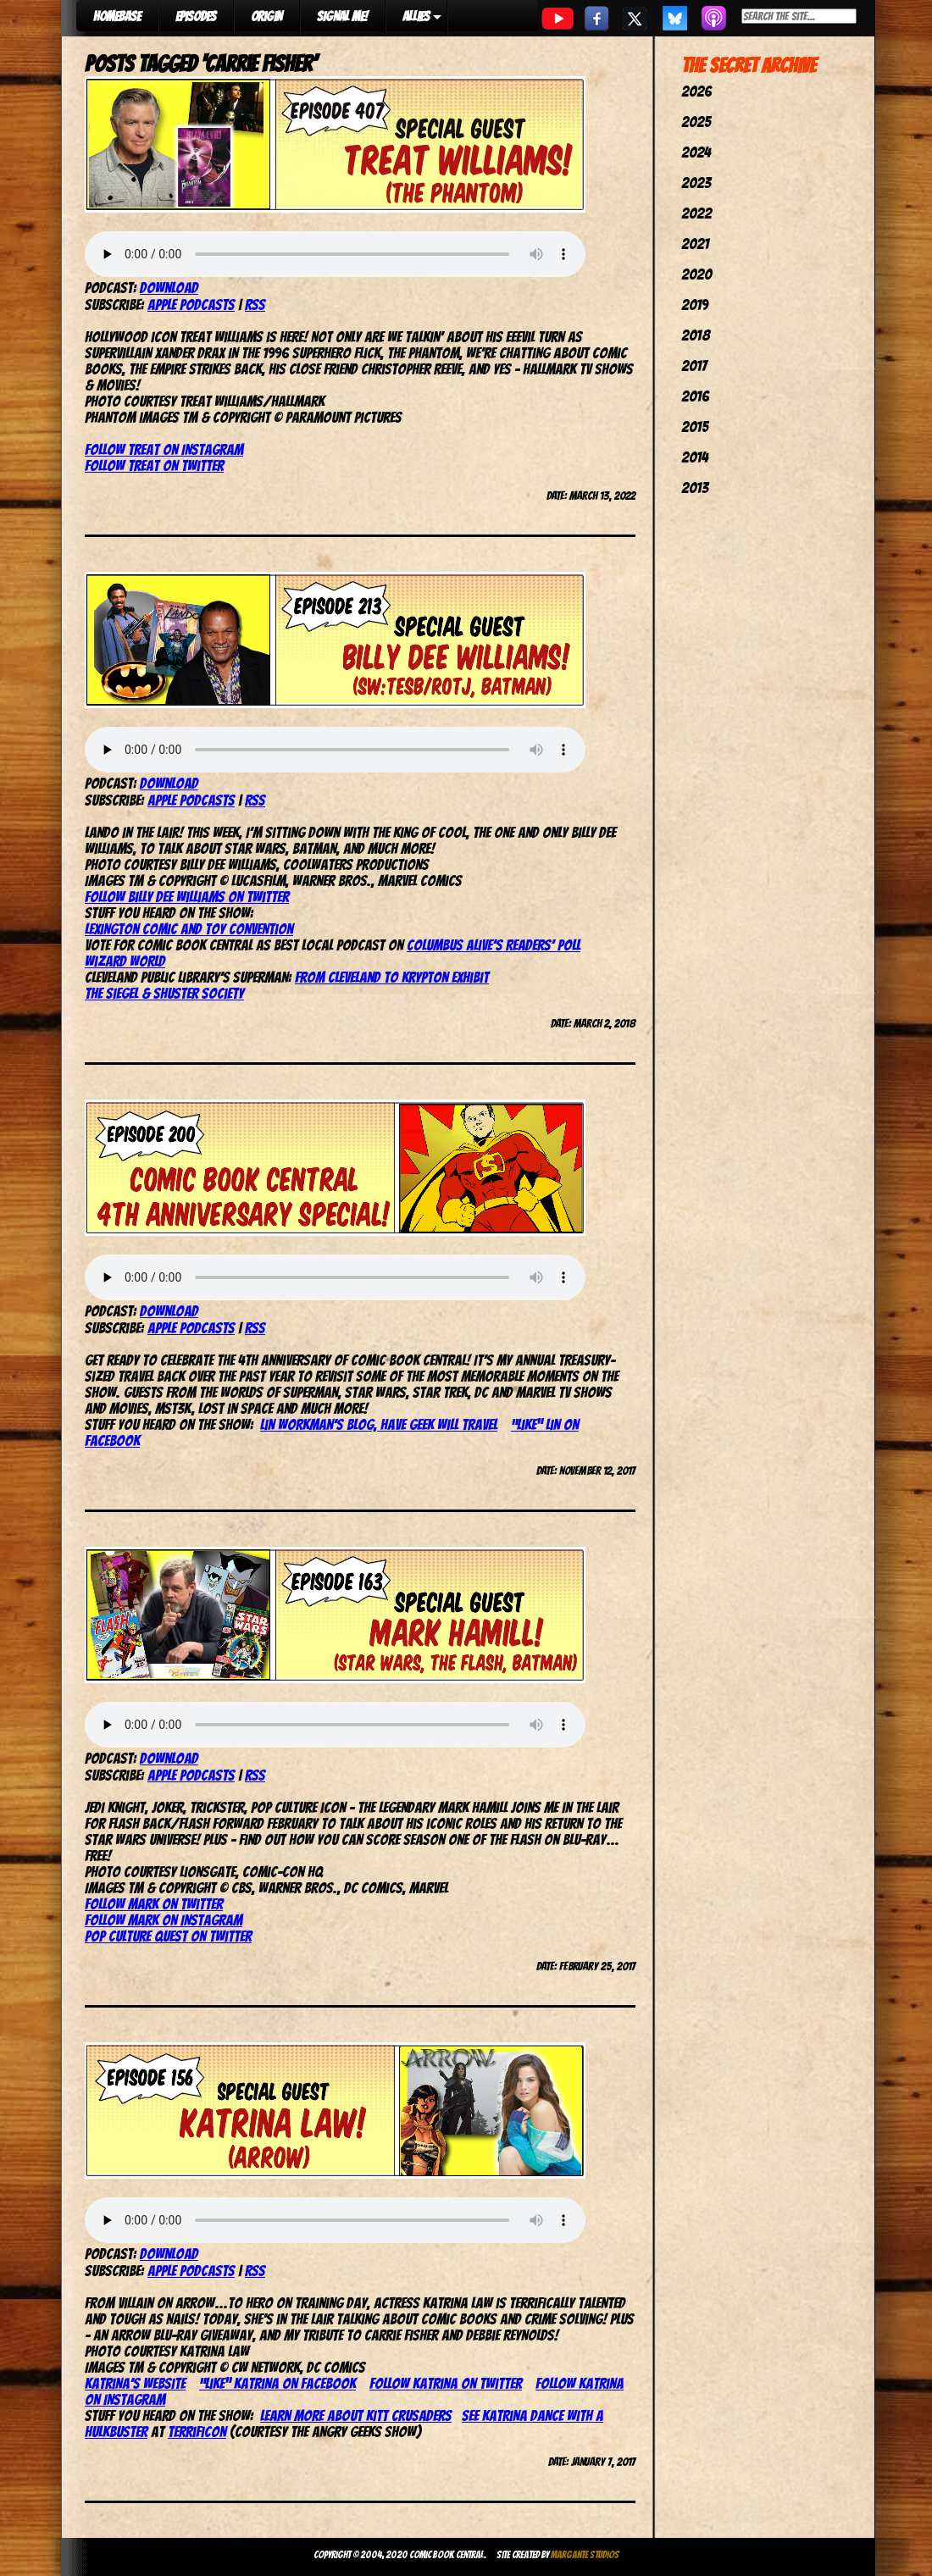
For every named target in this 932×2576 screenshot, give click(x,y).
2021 (695, 243)
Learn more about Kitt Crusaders (356, 2415)
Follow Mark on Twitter (154, 1904)
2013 (694, 487)
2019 (694, 304)
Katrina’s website (135, 2383)
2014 (694, 457)
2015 (694, 426)
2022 (696, 213)
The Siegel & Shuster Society (164, 993)
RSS (255, 304)
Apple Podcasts (191, 304)
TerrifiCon (197, 2432)
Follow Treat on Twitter (154, 465)
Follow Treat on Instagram (164, 449)
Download (169, 288)
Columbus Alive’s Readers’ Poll (493, 945)
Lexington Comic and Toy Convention (189, 929)
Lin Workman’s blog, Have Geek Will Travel (378, 1424)
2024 (696, 152)
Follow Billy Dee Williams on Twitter (187, 897)
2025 (696, 122)
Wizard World (125, 961)
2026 (696, 91)
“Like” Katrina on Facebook (277, 2383)
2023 (696, 183)
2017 (694, 365)
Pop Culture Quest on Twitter (168, 1936)
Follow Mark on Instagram (163, 1920)
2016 (695, 396)
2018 (695, 335)
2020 (696, 274)
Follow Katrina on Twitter (445, 2383)
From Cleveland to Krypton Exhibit (392, 977)
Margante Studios (585, 2554)
